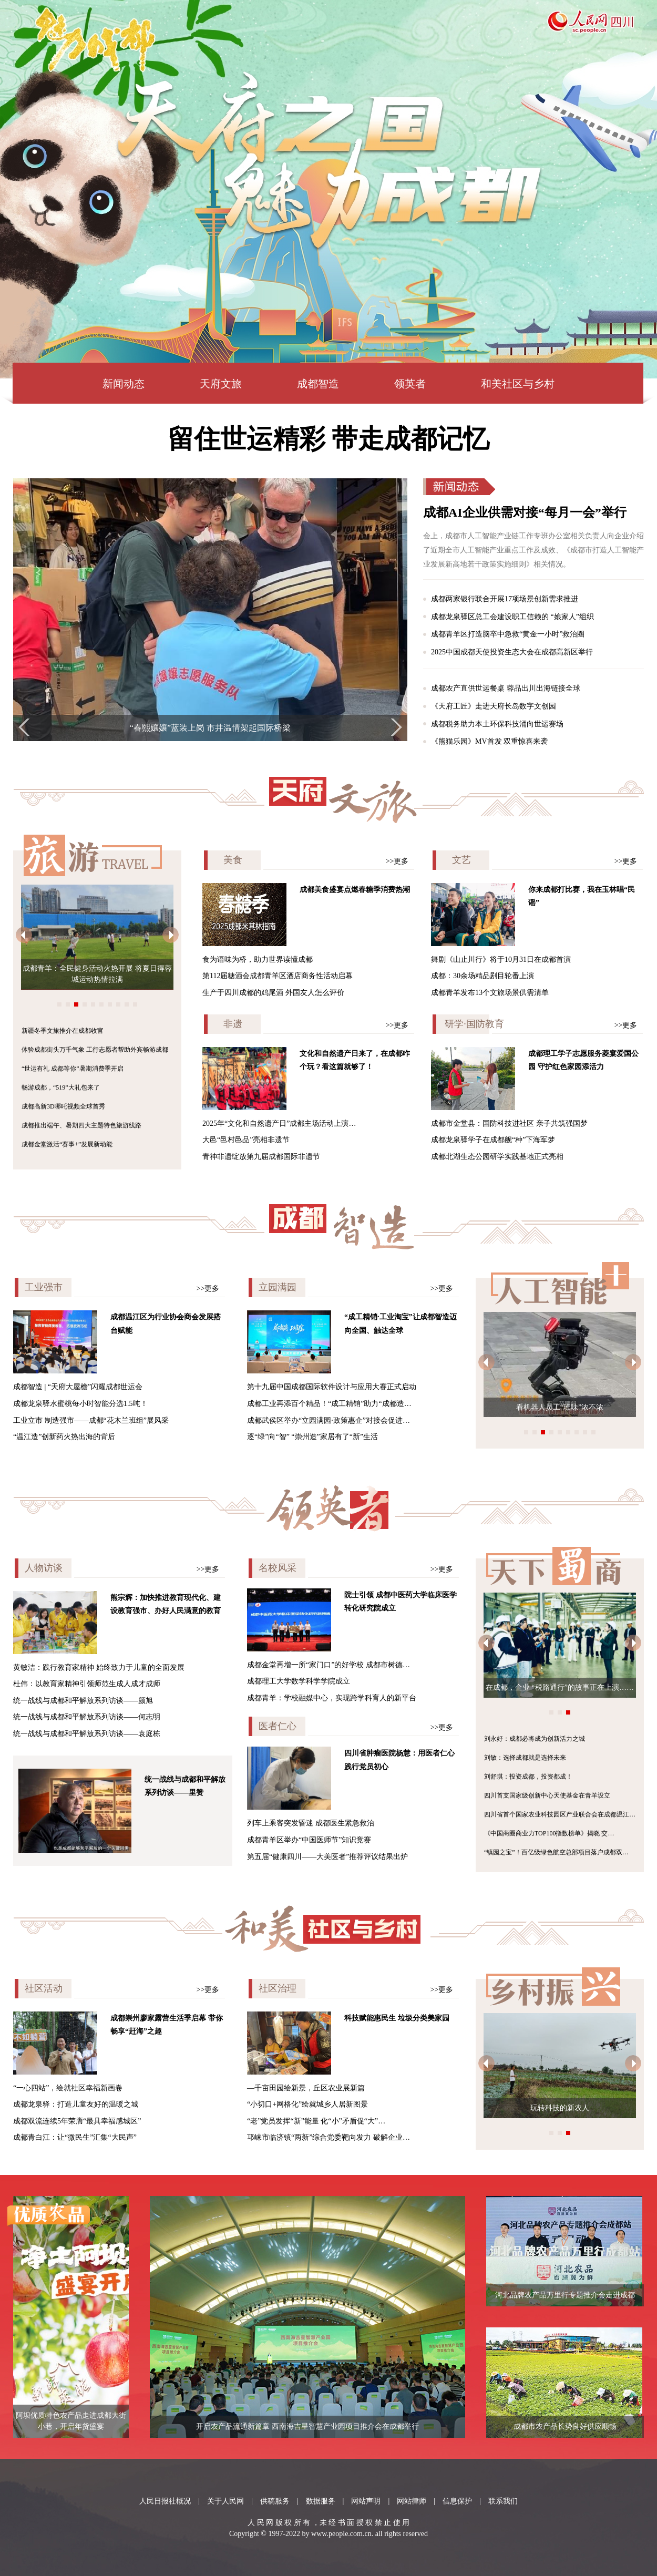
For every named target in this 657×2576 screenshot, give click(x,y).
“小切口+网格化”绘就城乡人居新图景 (307, 2104)
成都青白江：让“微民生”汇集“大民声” (75, 2137)
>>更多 (397, 861)
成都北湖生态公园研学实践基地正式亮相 (497, 1157)
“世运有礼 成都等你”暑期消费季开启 (73, 1068)
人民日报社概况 (165, 2501)
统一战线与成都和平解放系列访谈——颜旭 (83, 1701)
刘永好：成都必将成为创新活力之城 (534, 1738)
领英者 (410, 383)
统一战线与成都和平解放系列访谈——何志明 (86, 1717)
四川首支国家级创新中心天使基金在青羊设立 (547, 1795)
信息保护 (457, 2501)
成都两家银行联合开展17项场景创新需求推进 (504, 599)
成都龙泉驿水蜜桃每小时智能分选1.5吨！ (80, 1404)
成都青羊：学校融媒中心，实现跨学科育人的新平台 (331, 1698)
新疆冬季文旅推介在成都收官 (63, 1030)
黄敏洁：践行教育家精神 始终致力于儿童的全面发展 (98, 1667)
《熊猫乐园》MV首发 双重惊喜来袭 (489, 741)
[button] (24, 727)
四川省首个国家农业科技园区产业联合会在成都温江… (559, 1814)
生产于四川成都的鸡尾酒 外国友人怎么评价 (273, 993)
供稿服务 (275, 2501)
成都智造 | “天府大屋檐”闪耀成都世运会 (77, 1387)
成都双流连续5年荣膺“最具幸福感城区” (77, 2121)
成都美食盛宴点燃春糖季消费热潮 (355, 890)
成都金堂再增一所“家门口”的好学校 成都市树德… (328, 1665)
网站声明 (366, 2501)
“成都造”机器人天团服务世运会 (541, 1407)
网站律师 (411, 2501)
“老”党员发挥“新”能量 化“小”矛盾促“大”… (316, 2121)
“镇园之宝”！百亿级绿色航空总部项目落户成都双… (556, 1852)
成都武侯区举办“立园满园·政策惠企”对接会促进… (328, 1420)
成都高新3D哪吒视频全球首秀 (63, 1106)
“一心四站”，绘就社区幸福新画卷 (67, 2088)
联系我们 (503, 2501)
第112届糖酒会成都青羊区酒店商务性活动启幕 (277, 976)
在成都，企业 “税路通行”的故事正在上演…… (560, 1687)
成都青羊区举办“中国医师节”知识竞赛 (309, 1840)
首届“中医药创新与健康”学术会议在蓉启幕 (210, 727)
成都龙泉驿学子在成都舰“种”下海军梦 (493, 1140)
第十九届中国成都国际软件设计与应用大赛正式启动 (331, 1387)
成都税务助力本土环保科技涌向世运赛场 (497, 724)
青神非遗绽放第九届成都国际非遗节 (261, 1157)
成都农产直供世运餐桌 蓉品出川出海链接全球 (505, 688)
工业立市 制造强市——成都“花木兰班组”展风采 (91, 1420)
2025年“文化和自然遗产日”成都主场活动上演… (279, 1123)
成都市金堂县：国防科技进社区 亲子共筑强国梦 (509, 1123)
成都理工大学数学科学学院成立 (298, 1681)
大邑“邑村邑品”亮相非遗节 (246, 1140)
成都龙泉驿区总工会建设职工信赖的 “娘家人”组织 (512, 617)
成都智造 (318, 383)
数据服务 (320, 2501)
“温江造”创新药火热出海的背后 (64, 1437)
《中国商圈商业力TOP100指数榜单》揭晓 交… (549, 1833)
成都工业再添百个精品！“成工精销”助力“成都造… (329, 1404)
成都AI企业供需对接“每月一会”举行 (525, 512)
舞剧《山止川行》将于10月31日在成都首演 (501, 959)
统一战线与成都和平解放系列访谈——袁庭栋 (86, 1734)
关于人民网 (225, 2501)
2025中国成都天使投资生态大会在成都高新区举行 (512, 652)
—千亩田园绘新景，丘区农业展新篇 (306, 2088)
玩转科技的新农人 (559, 2108)
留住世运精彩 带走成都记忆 (329, 439)
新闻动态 (123, 383)
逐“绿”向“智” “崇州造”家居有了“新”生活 (312, 1437)
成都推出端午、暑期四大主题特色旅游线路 (81, 1125)
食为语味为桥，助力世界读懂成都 (257, 959)
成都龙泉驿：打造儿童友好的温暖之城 (75, 2104)
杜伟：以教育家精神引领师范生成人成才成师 (86, 1684)
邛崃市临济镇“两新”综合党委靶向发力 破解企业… (328, 2137)
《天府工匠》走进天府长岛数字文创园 (493, 706)
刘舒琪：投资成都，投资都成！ (528, 1776)
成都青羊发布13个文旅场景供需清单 (490, 993)
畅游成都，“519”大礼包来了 (61, 1087)
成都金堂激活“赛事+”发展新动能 (67, 1144)
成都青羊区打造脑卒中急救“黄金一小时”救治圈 (507, 634)
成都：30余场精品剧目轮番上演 (482, 976)
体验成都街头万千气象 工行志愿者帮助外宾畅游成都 (95, 1049)
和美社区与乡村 (518, 383)
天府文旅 (221, 383)
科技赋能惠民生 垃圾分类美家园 (396, 2018)
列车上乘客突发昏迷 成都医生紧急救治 (310, 1823)
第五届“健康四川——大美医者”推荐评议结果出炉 (327, 1857)
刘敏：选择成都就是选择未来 (525, 1757)
